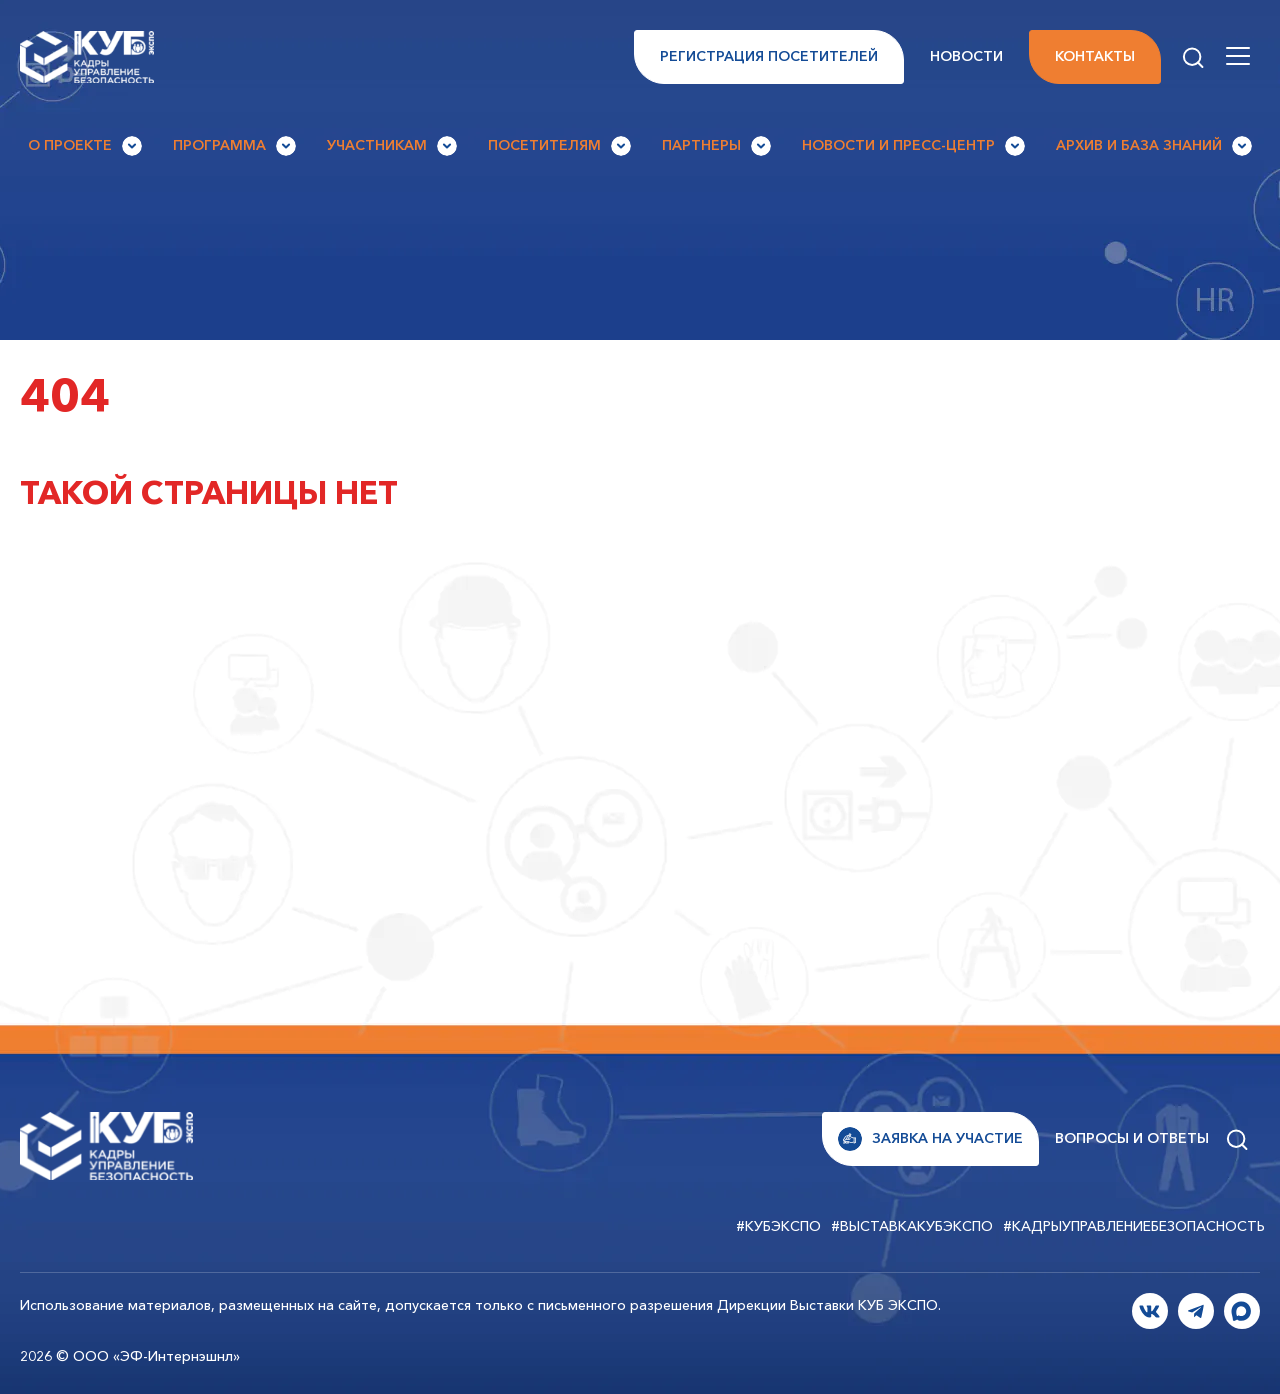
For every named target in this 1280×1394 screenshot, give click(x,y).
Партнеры (716, 146)
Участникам (392, 146)
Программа (234, 146)
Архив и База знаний (1154, 146)
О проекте (85, 146)
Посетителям (559, 146)
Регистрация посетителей (769, 56)
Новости (966, 56)
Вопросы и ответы (1132, 1138)
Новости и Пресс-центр (913, 146)
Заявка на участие (930, 1139)
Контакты (1095, 56)
